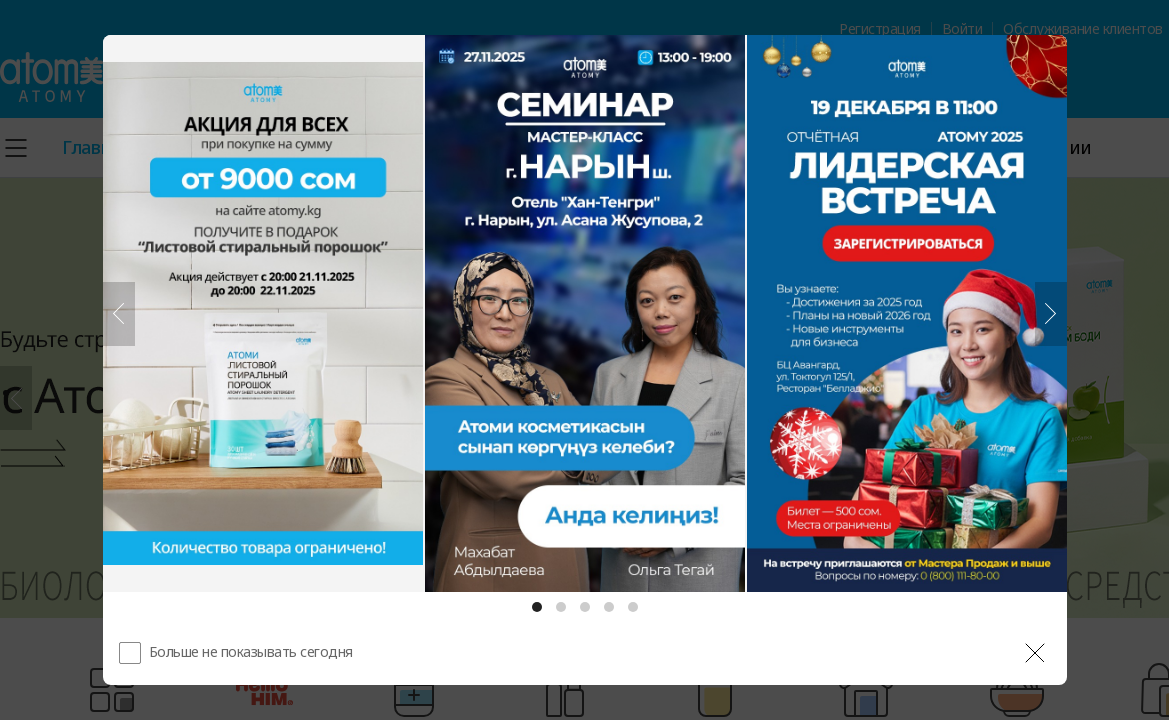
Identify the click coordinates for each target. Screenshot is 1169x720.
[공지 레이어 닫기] (1035, 653)
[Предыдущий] (119, 314)
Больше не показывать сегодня (251, 651)
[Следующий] (1051, 314)
